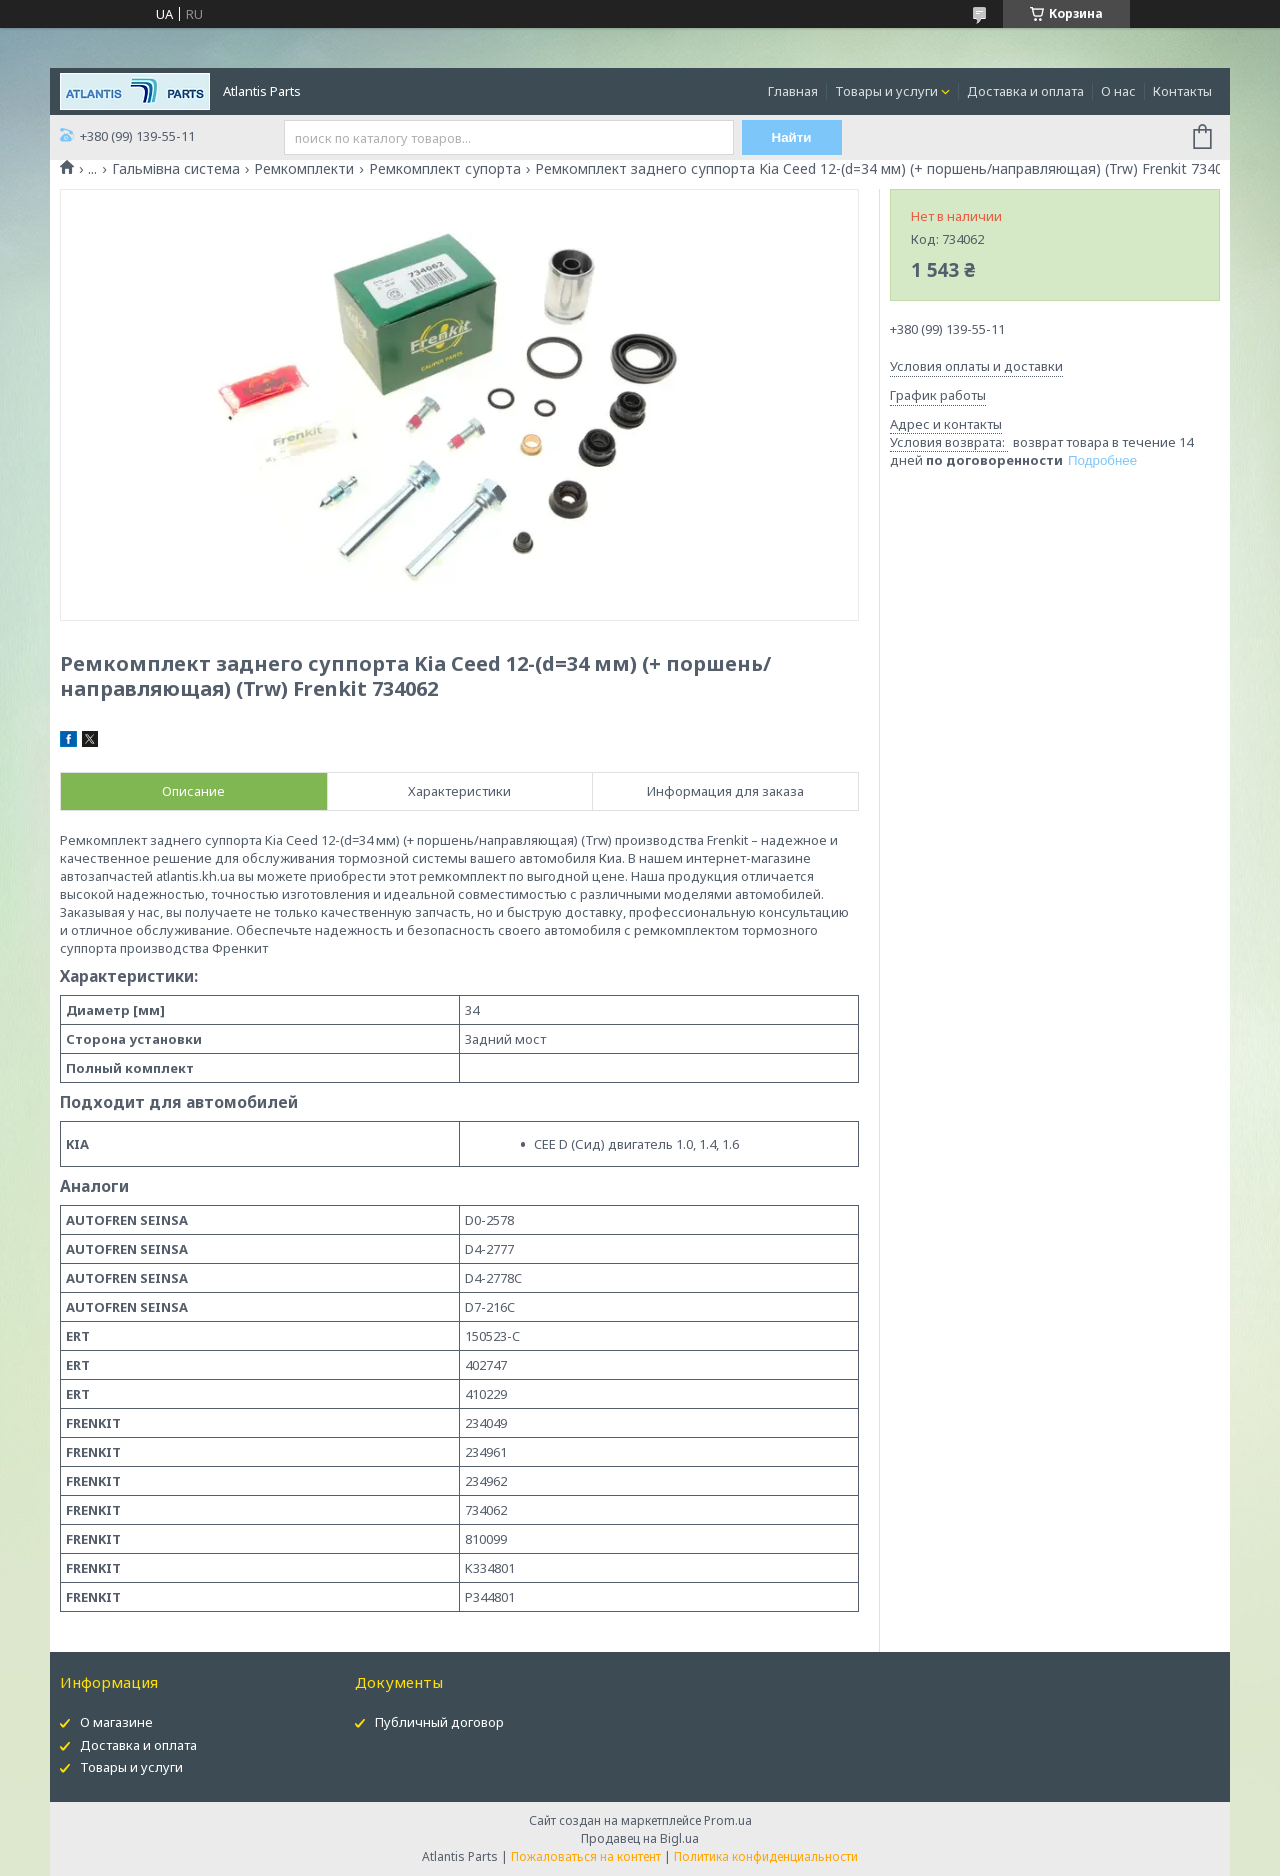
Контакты (1182, 91)
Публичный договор (439, 1722)
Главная (793, 91)
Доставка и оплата (1025, 91)
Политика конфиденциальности (766, 1856)
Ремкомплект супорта (445, 169)
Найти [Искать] (792, 137)
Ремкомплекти (304, 169)
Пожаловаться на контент (586, 1856)
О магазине (116, 1722)
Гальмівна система (176, 169)
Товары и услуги (886, 91)
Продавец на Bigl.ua (640, 1838)
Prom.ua (728, 1820)
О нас (1118, 91)
